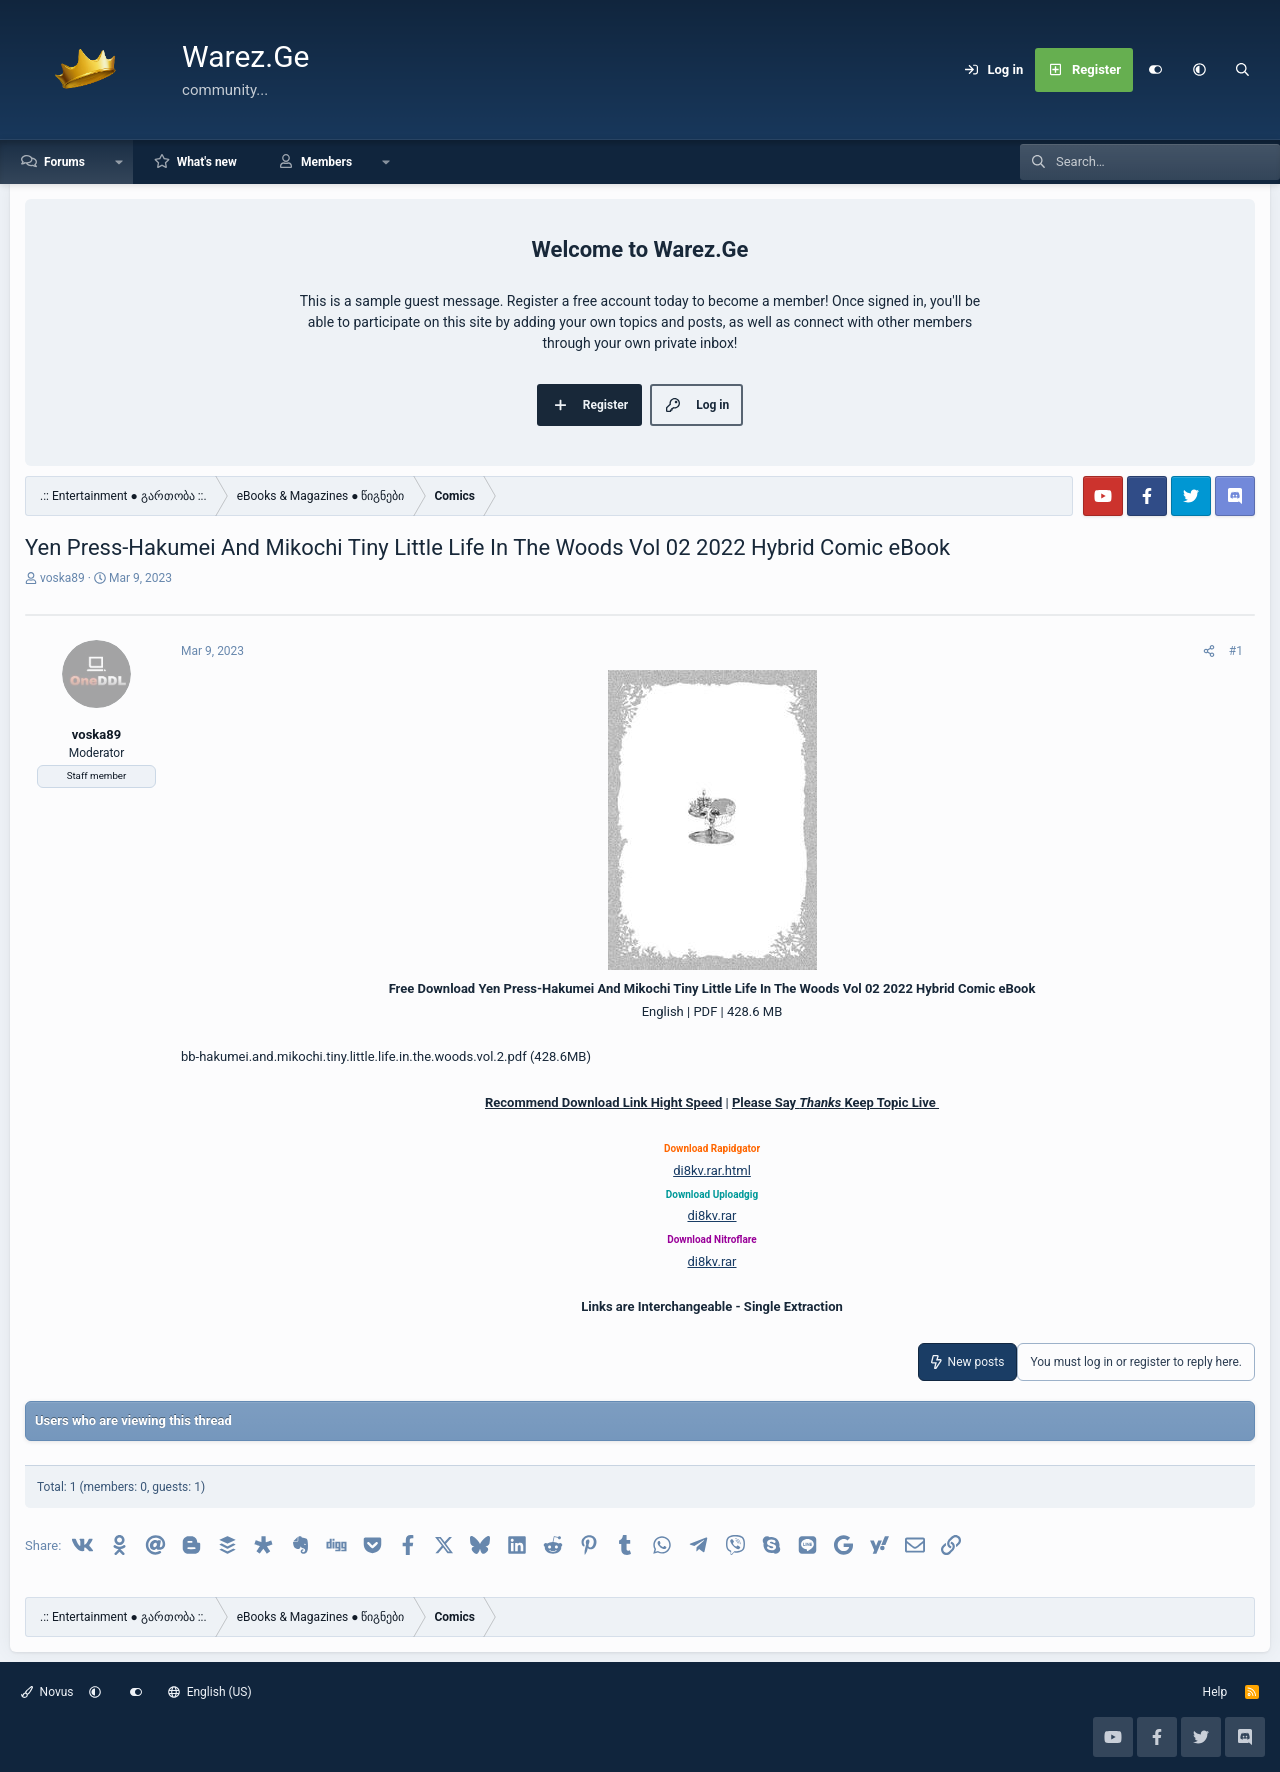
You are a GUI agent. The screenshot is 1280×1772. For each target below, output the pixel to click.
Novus (47, 1692)
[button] (1199, 70)
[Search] (1243, 70)
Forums (64, 162)
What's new (207, 162)
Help (1215, 1692)
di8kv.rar (711, 1215)
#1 (1236, 651)
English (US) (210, 1692)
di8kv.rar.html (712, 1170)
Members (326, 162)
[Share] (1209, 651)
